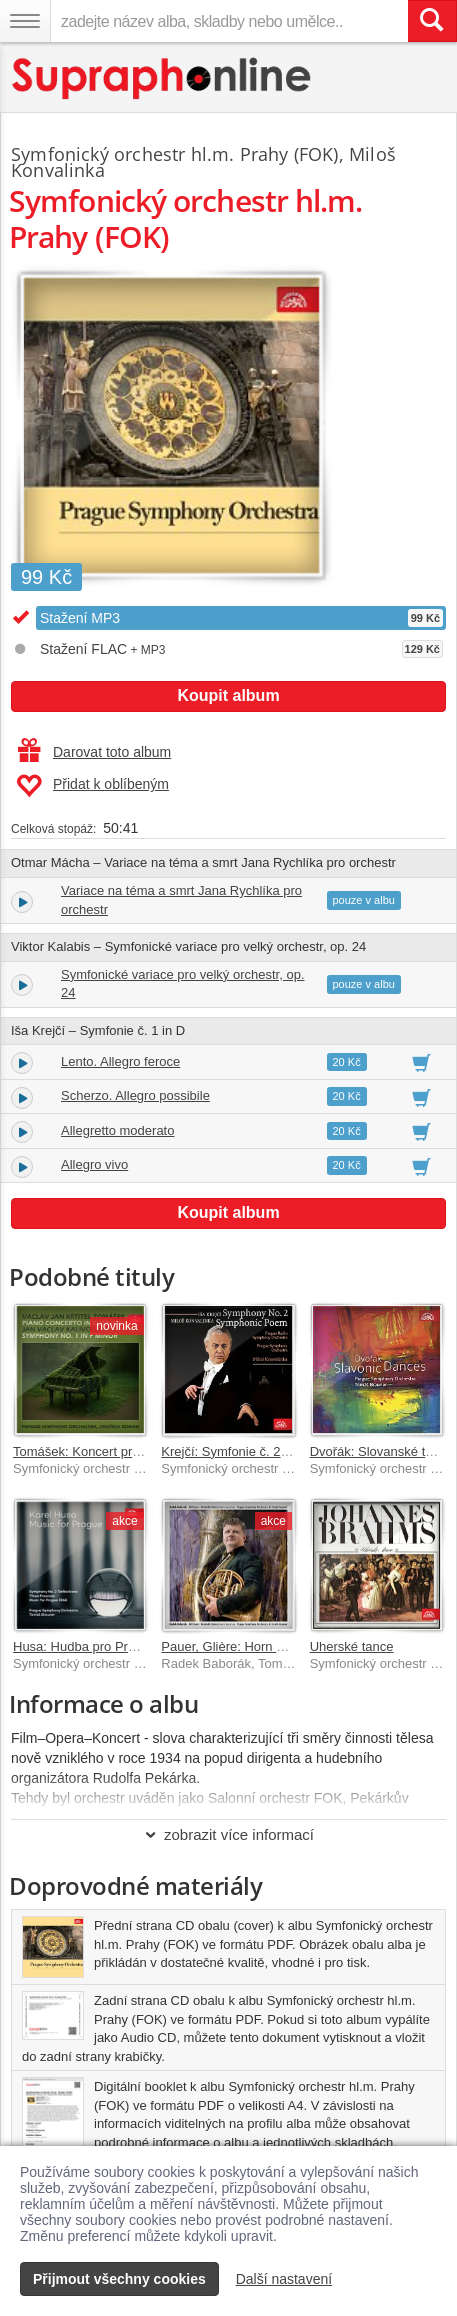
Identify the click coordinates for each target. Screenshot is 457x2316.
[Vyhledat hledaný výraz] (432, 21)
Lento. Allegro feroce (120, 1061)
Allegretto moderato (117, 1130)
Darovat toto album (94, 752)
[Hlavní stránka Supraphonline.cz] (162, 78)
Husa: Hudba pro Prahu (81, 1646)
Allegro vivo (94, 1164)
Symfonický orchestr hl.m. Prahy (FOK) (175, 154)
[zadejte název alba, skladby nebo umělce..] (229, 21)
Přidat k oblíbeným (92, 786)
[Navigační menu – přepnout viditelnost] (25, 21)
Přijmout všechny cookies (119, 2279)
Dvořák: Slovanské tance (382, 1451)
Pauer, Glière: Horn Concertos (248, 1646)
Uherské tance (352, 1646)
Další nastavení (284, 2279)
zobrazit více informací (228, 1834)
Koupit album (228, 695)
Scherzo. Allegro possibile (135, 1095)
